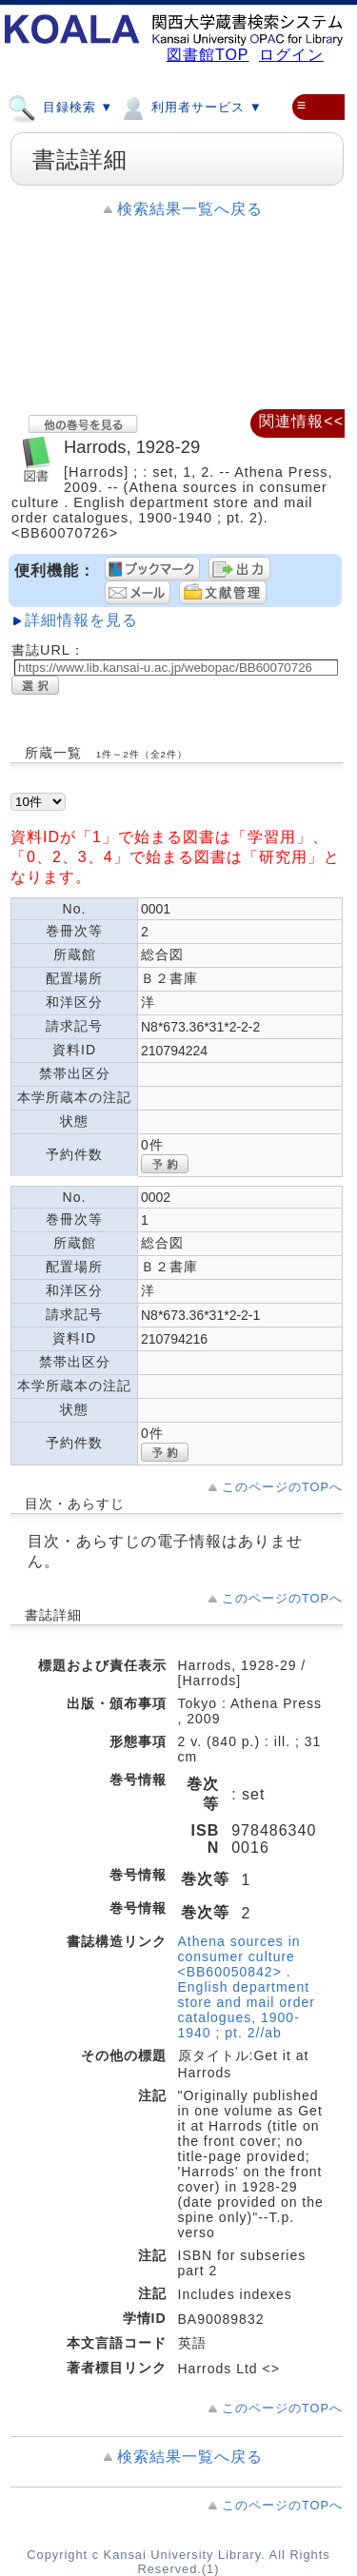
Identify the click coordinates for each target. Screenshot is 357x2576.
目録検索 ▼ (60, 106)
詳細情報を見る (81, 620)
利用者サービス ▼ (190, 106)
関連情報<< (301, 421)
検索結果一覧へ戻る (190, 209)
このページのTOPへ (282, 1487)
